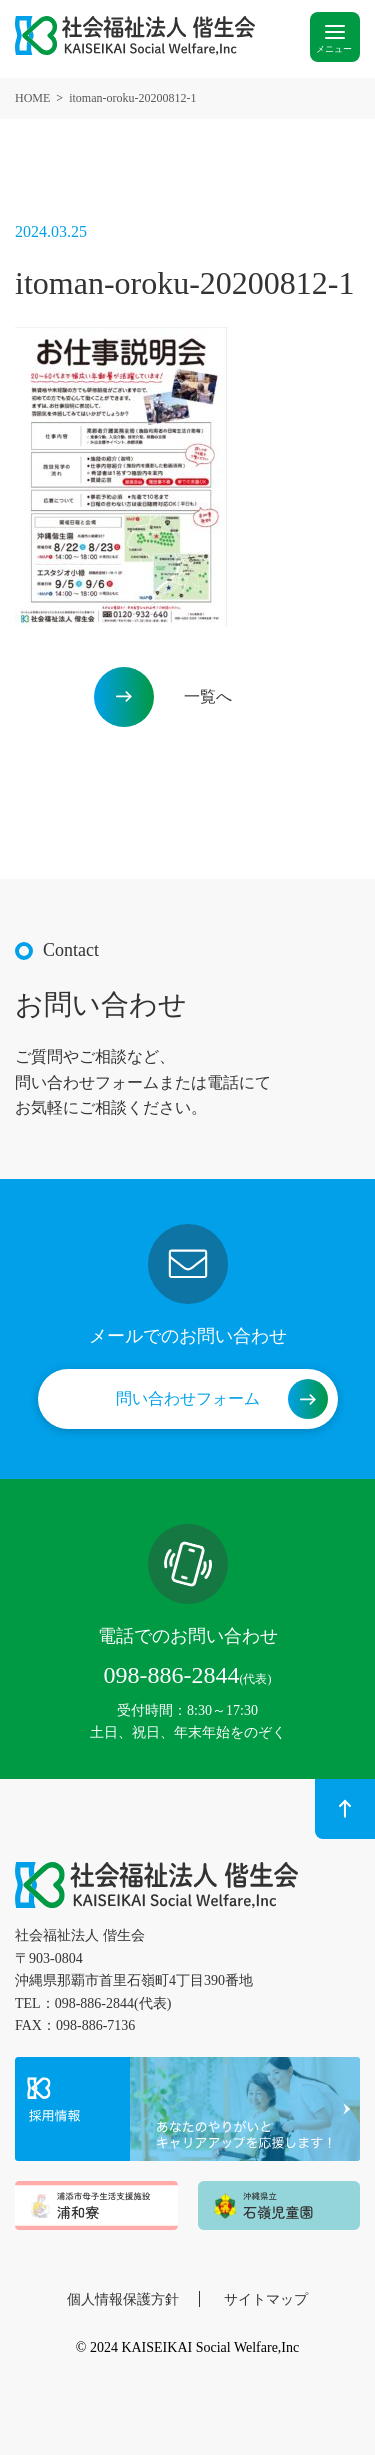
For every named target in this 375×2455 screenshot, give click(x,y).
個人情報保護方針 (123, 2299)
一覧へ (208, 696)
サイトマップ (266, 2299)
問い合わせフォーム (188, 1398)
